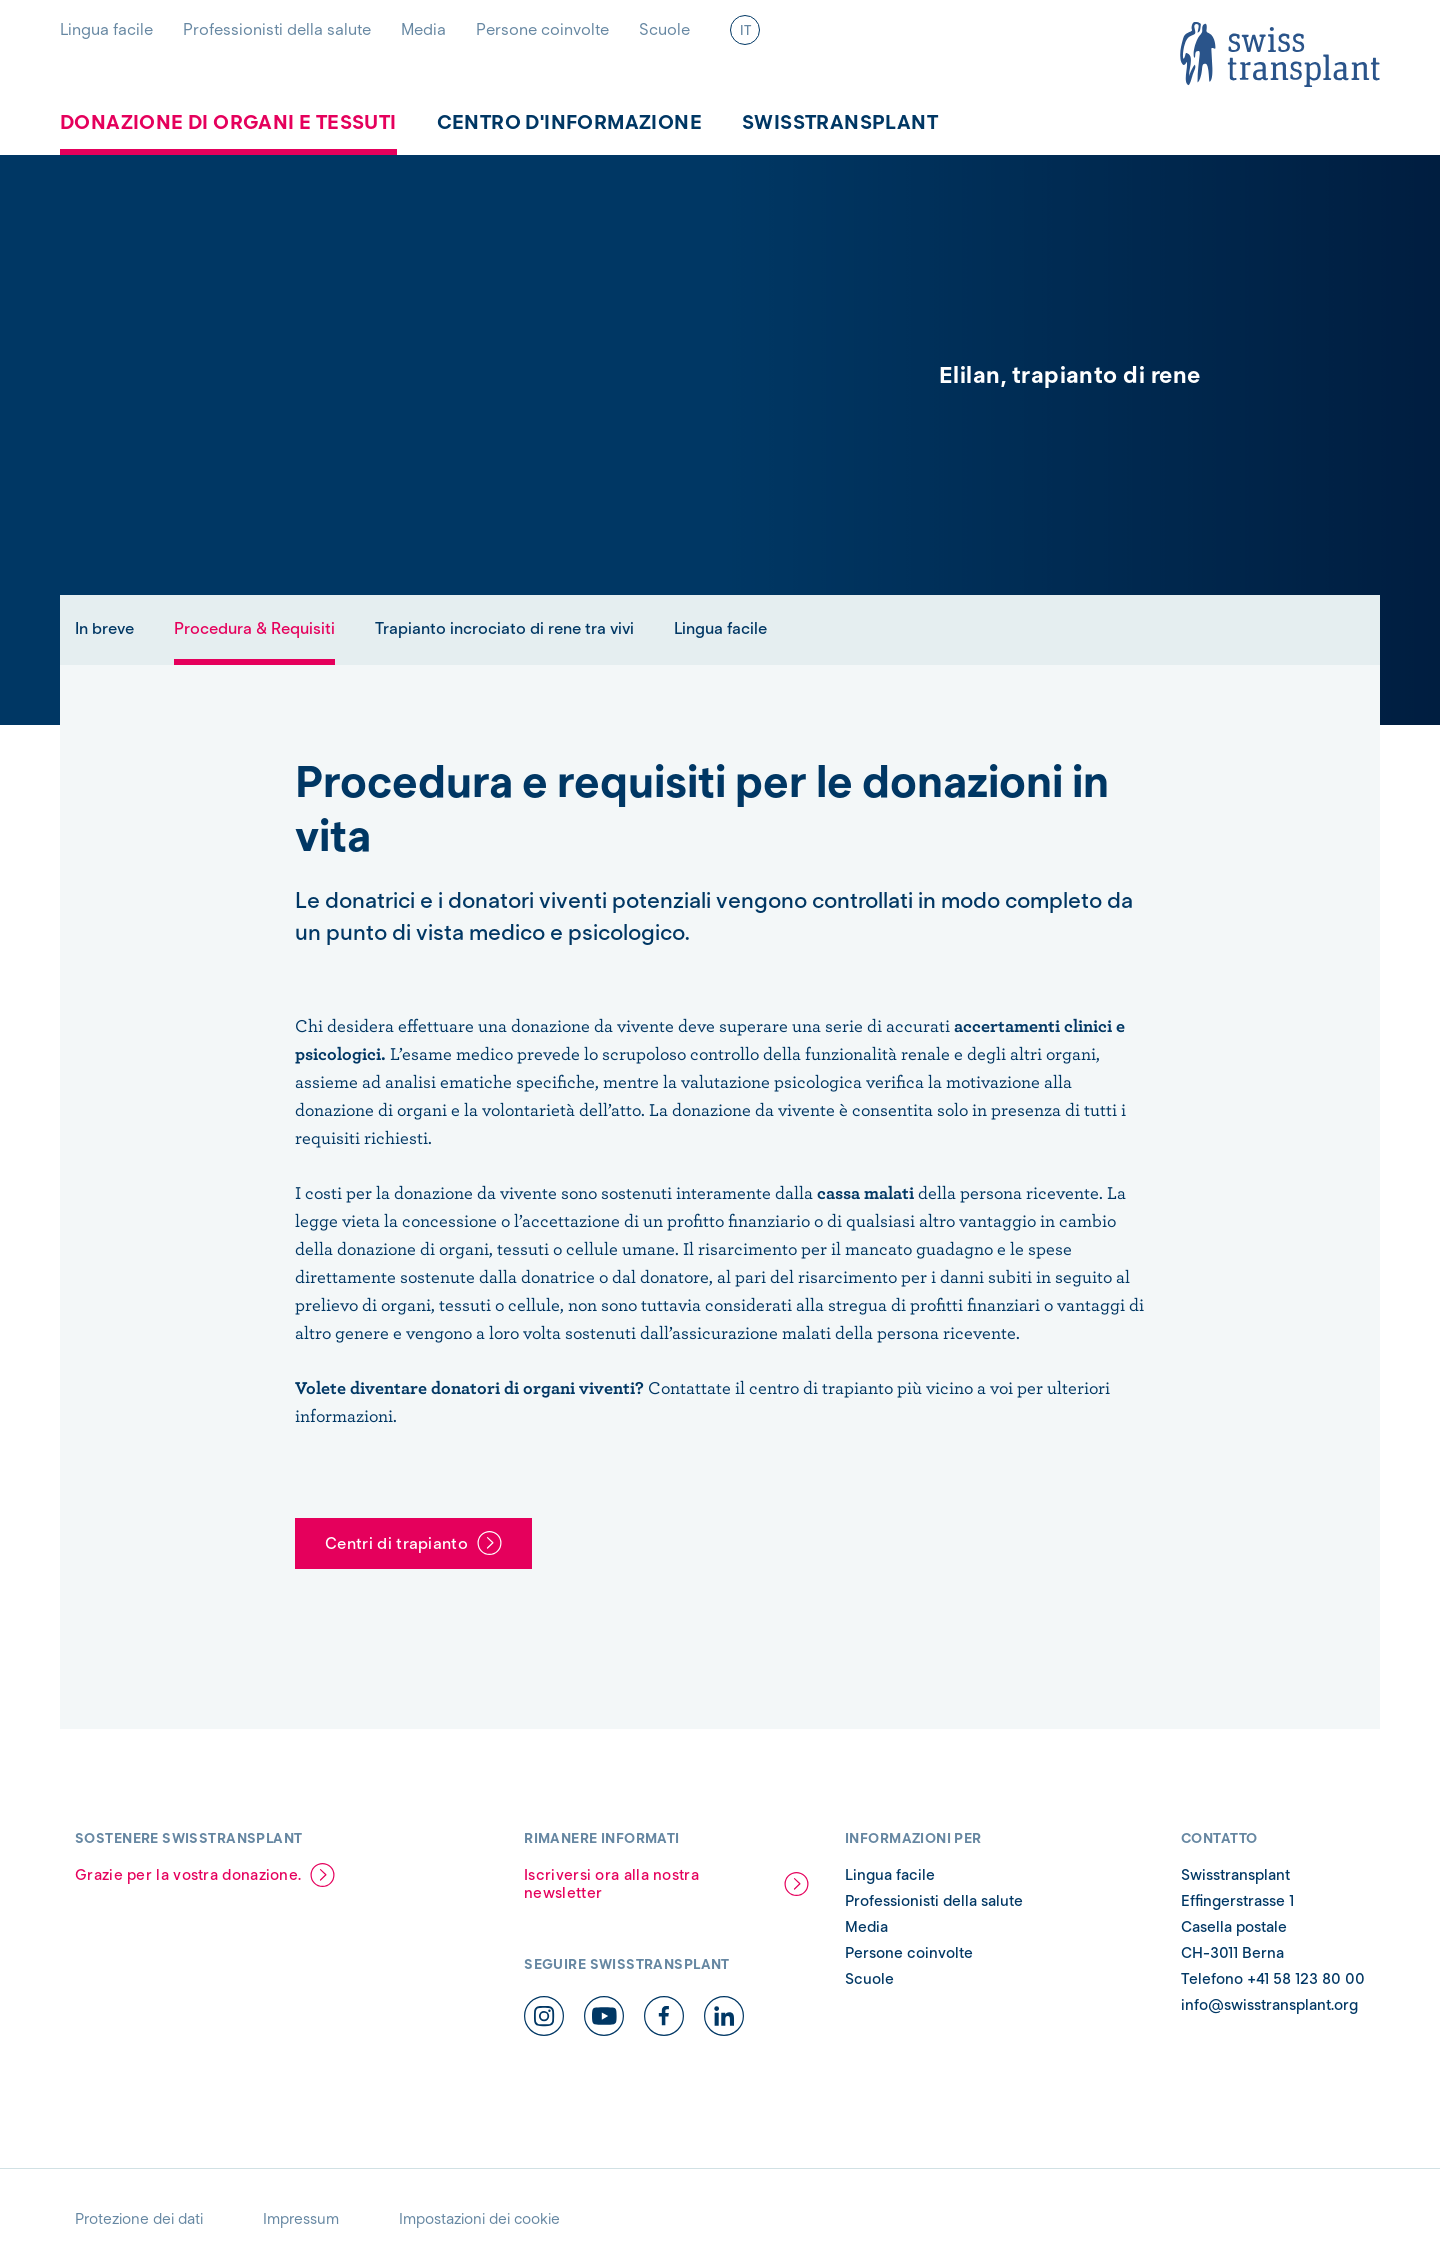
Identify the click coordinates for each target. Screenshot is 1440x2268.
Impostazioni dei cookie (479, 2219)
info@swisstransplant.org (1269, 2005)
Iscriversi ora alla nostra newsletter (611, 1884)
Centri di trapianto (396, 1543)
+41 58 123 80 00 (1306, 1979)
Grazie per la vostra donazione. (188, 1875)
